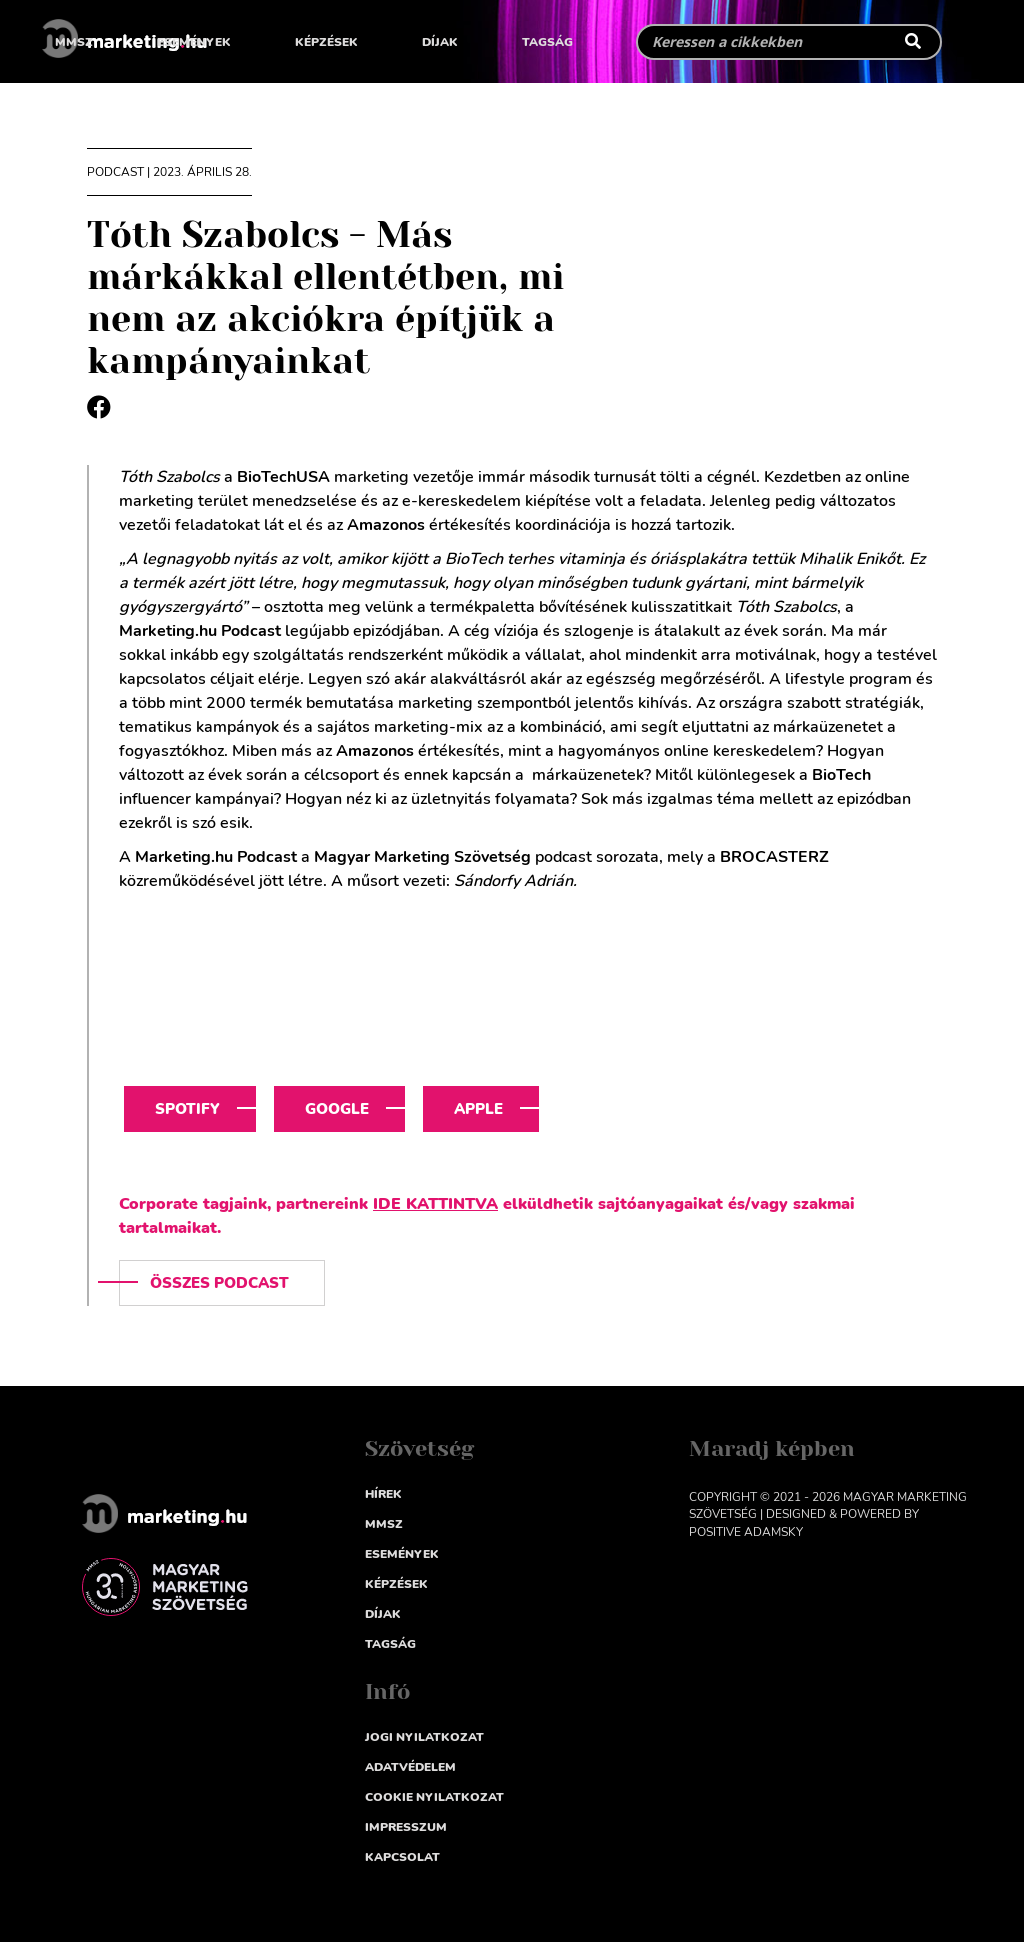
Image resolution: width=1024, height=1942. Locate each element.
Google (337, 1109)
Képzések (326, 42)
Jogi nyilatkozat (424, 1737)
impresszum (406, 1827)
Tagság (547, 42)
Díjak (440, 42)
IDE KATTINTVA (435, 1204)
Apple (478, 1109)
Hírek (383, 1494)
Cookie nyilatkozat (434, 1797)
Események (194, 42)
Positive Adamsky (746, 1532)
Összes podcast (219, 1283)
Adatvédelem (410, 1767)
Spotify (187, 1109)
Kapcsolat (402, 1857)
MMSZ (74, 42)
